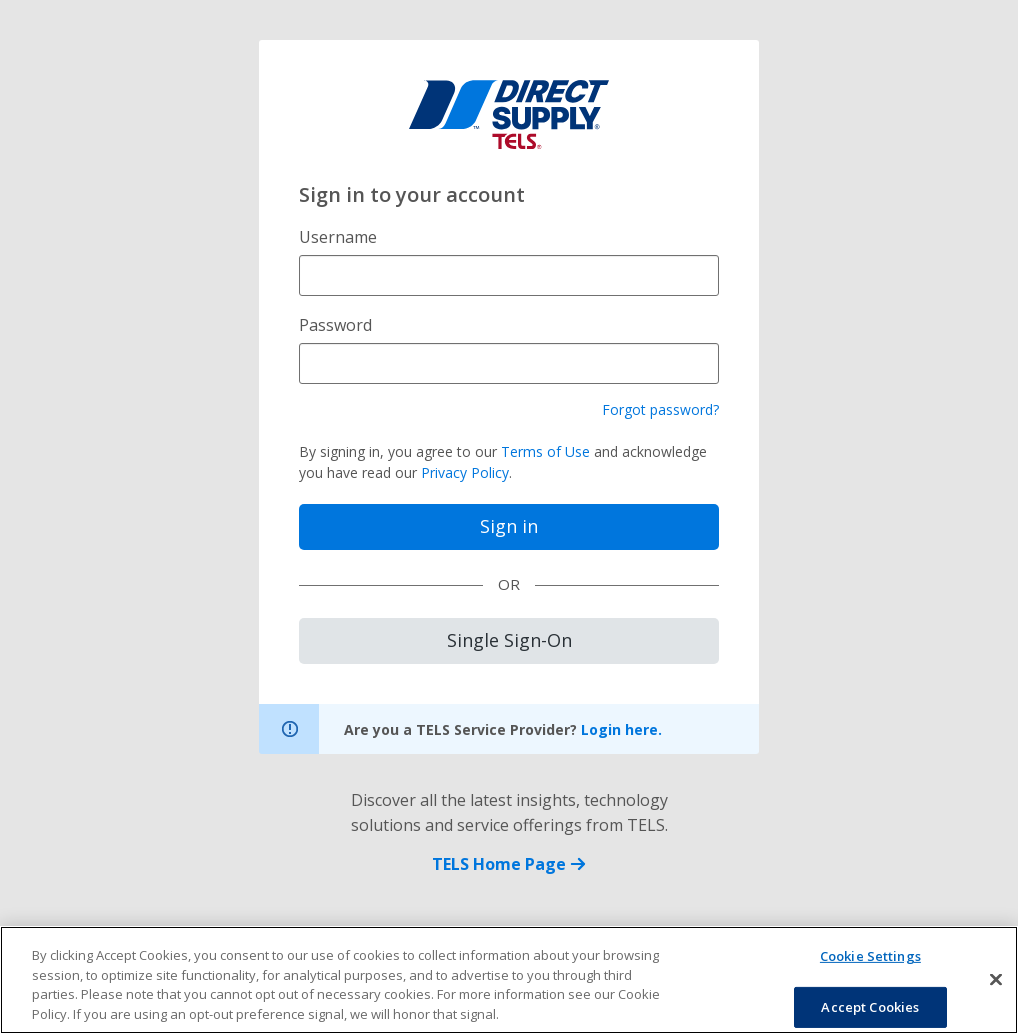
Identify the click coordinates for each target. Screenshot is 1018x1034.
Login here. (621, 729)
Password (335, 325)
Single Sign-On (509, 640)
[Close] (996, 988)
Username (338, 237)
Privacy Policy (465, 472)
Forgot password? (660, 409)
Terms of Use (545, 451)
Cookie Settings (870, 964)
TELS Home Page (509, 864)
